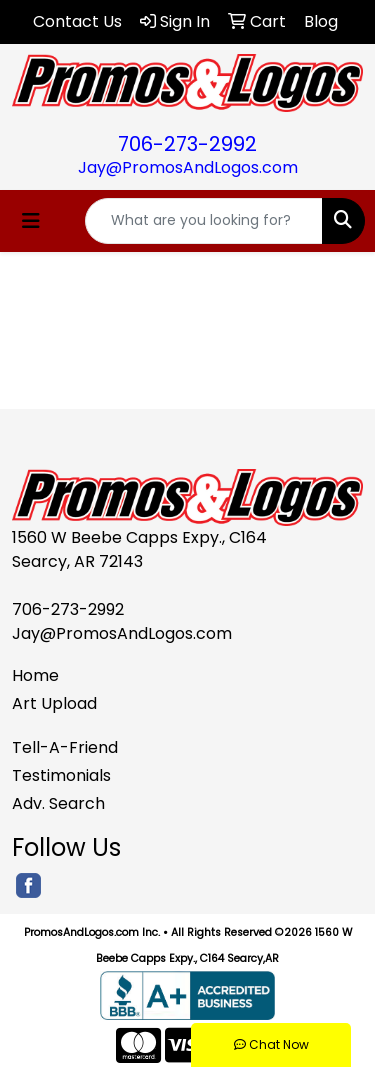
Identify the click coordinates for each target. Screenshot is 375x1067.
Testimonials (61, 775)
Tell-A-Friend (65, 747)
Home (35, 675)
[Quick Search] (204, 221)
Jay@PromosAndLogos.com (188, 167)
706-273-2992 (187, 144)
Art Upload (54, 703)
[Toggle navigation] (31, 221)
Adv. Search (58, 803)
